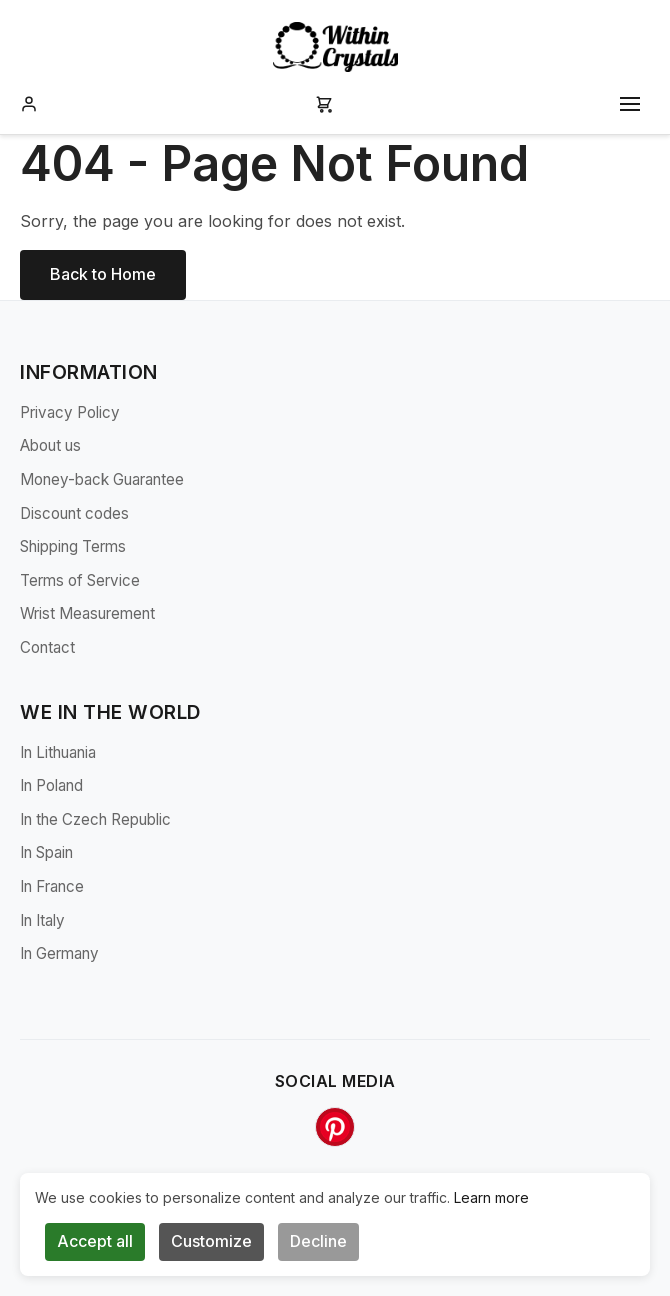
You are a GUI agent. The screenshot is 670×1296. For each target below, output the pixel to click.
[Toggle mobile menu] (630, 104)
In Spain (46, 852)
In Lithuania (58, 752)
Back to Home (103, 274)
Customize (211, 1241)
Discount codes (74, 513)
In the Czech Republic (95, 819)
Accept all (95, 1241)
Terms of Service (80, 580)
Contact (47, 647)
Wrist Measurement (87, 613)
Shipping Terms (73, 546)
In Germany (59, 953)
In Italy (42, 920)
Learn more (491, 1197)
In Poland (51, 785)
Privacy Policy (70, 412)
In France (52, 886)
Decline (318, 1241)
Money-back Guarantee (102, 479)
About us (50, 445)
